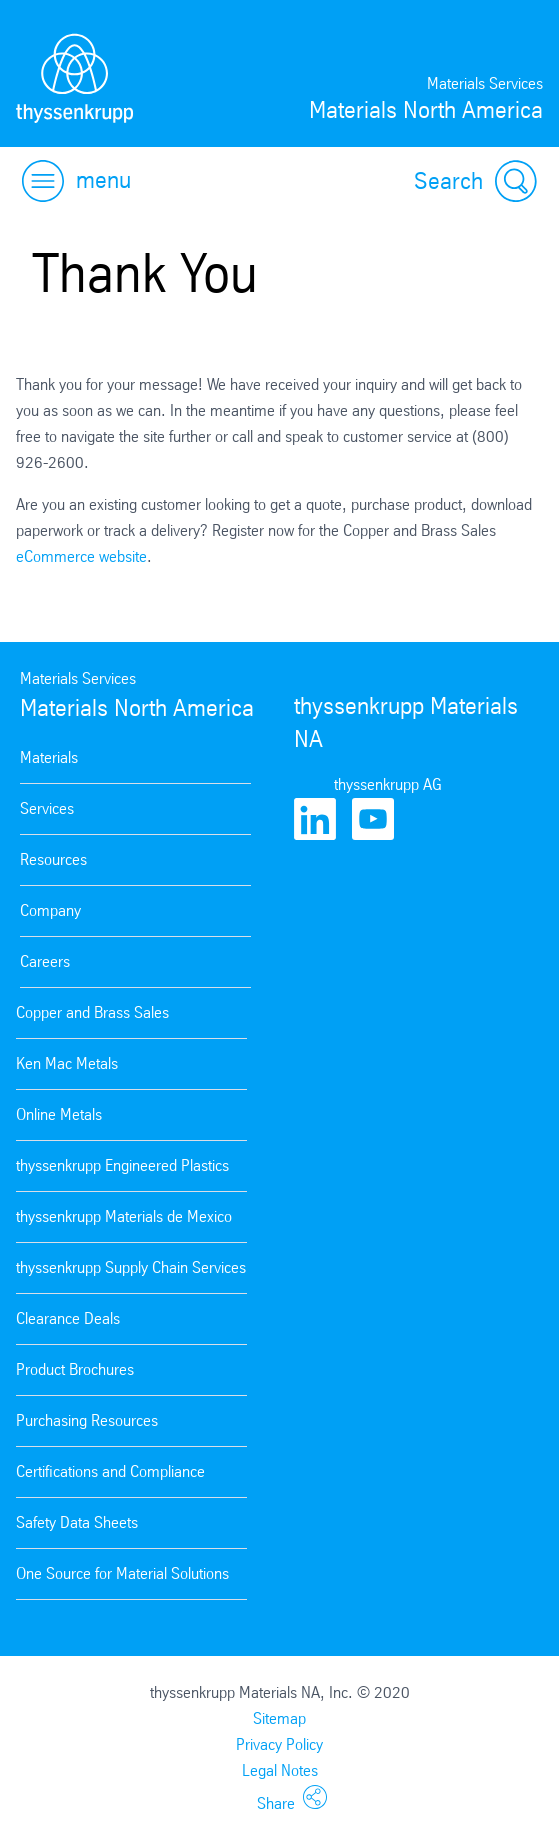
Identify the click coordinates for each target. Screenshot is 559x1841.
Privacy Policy (279, 1744)
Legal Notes (280, 1770)
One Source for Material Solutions (122, 1573)
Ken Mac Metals (67, 1063)
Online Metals (59, 1114)
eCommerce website (81, 556)
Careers (45, 961)
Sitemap (279, 1718)
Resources (53, 859)
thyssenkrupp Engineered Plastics (122, 1165)
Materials (49, 757)
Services (47, 808)
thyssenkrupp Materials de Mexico (124, 1216)
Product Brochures (75, 1369)
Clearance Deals (68, 1318)
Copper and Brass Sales (92, 1012)
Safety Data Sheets (77, 1522)
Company (50, 910)
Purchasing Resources (87, 1420)
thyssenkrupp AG (388, 784)
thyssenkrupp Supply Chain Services (131, 1267)
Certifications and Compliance (110, 1471)
